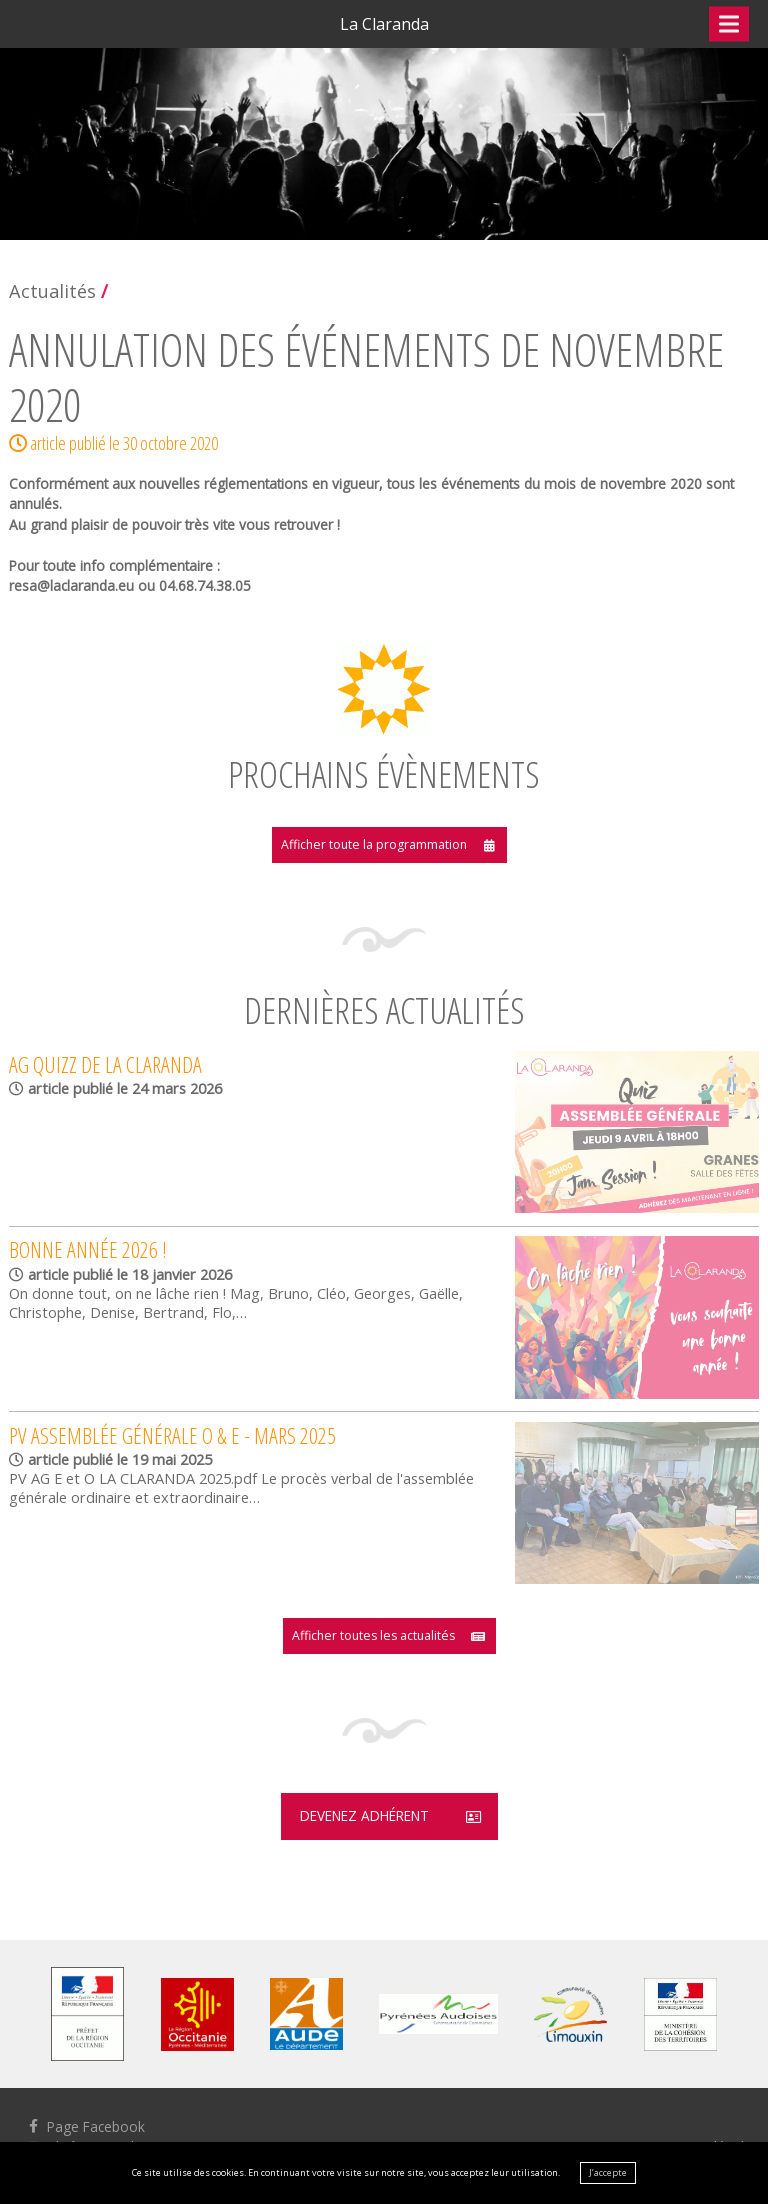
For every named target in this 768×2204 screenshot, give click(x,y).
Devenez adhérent (363, 1822)
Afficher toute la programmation (373, 846)
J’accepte (608, 2172)
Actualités (52, 291)
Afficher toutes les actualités (373, 1639)
